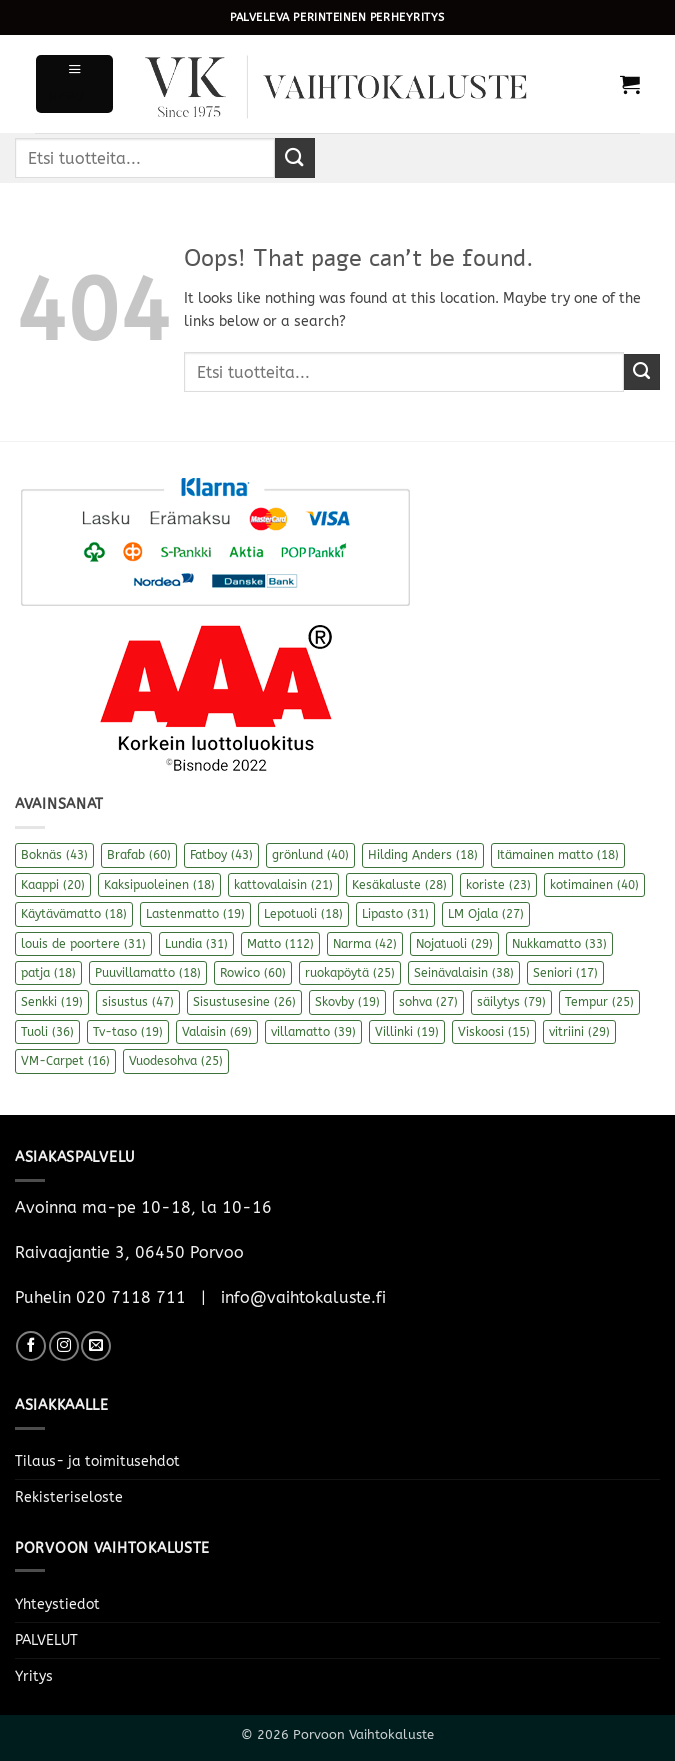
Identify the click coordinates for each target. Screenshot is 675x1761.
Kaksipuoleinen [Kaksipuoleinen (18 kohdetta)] (159, 885)
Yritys (34, 1676)
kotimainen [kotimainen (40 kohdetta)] (594, 885)
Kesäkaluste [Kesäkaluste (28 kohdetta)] (399, 885)
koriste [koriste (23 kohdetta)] (498, 885)
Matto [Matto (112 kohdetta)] (280, 944)
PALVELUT (46, 1640)
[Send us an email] (96, 1346)
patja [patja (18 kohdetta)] (48, 973)
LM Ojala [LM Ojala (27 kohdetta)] (486, 914)
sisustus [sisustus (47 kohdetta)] (138, 1002)
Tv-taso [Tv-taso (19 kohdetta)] (128, 1032)
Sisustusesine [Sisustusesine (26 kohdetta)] (244, 1002)
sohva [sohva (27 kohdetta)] (428, 1002)
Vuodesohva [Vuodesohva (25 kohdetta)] (176, 1061)
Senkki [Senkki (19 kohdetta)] (52, 1002)
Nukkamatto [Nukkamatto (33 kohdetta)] (559, 944)
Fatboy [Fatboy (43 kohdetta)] (221, 855)
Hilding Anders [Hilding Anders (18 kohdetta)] (423, 855)
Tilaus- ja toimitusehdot (97, 1461)
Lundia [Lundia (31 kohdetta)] (196, 944)
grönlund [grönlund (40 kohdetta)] (310, 855)
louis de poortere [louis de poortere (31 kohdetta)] (83, 944)
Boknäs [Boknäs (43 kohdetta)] (54, 855)
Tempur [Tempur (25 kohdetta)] (599, 1002)
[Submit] (295, 157)
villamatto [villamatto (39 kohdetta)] (313, 1032)
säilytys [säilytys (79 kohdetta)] (511, 1002)
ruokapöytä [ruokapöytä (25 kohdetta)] (350, 973)
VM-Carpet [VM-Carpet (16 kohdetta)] (65, 1061)
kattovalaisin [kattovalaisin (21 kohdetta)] (283, 885)
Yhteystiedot (57, 1604)
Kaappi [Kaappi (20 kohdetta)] (53, 885)
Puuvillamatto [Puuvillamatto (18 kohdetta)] (148, 973)
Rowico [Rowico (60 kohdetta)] (253, 973)
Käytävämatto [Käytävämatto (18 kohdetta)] (74, 914)
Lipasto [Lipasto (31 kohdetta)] (395, 914)
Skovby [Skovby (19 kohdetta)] (347, 1002)
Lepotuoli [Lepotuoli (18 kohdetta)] (303, 914)
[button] (74, 83)
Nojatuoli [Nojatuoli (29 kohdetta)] (454, 944)
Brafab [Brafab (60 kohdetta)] (139, 855)
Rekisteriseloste (69, 1497)
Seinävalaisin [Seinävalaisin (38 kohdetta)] (464, 973)
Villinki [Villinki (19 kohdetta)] (407, 1032)
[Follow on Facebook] (31, 1346)
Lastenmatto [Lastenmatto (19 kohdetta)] (195, 914)
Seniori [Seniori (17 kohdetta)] (565, 973)
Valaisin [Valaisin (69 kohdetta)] (217, 1032)
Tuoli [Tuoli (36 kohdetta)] (47, 1032)
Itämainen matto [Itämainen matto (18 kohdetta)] (558, 855)
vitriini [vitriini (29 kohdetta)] (579, 1032)
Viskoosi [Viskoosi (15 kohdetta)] (494, 1032)
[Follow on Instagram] (64, 1346)
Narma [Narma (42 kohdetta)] (365, 944)
